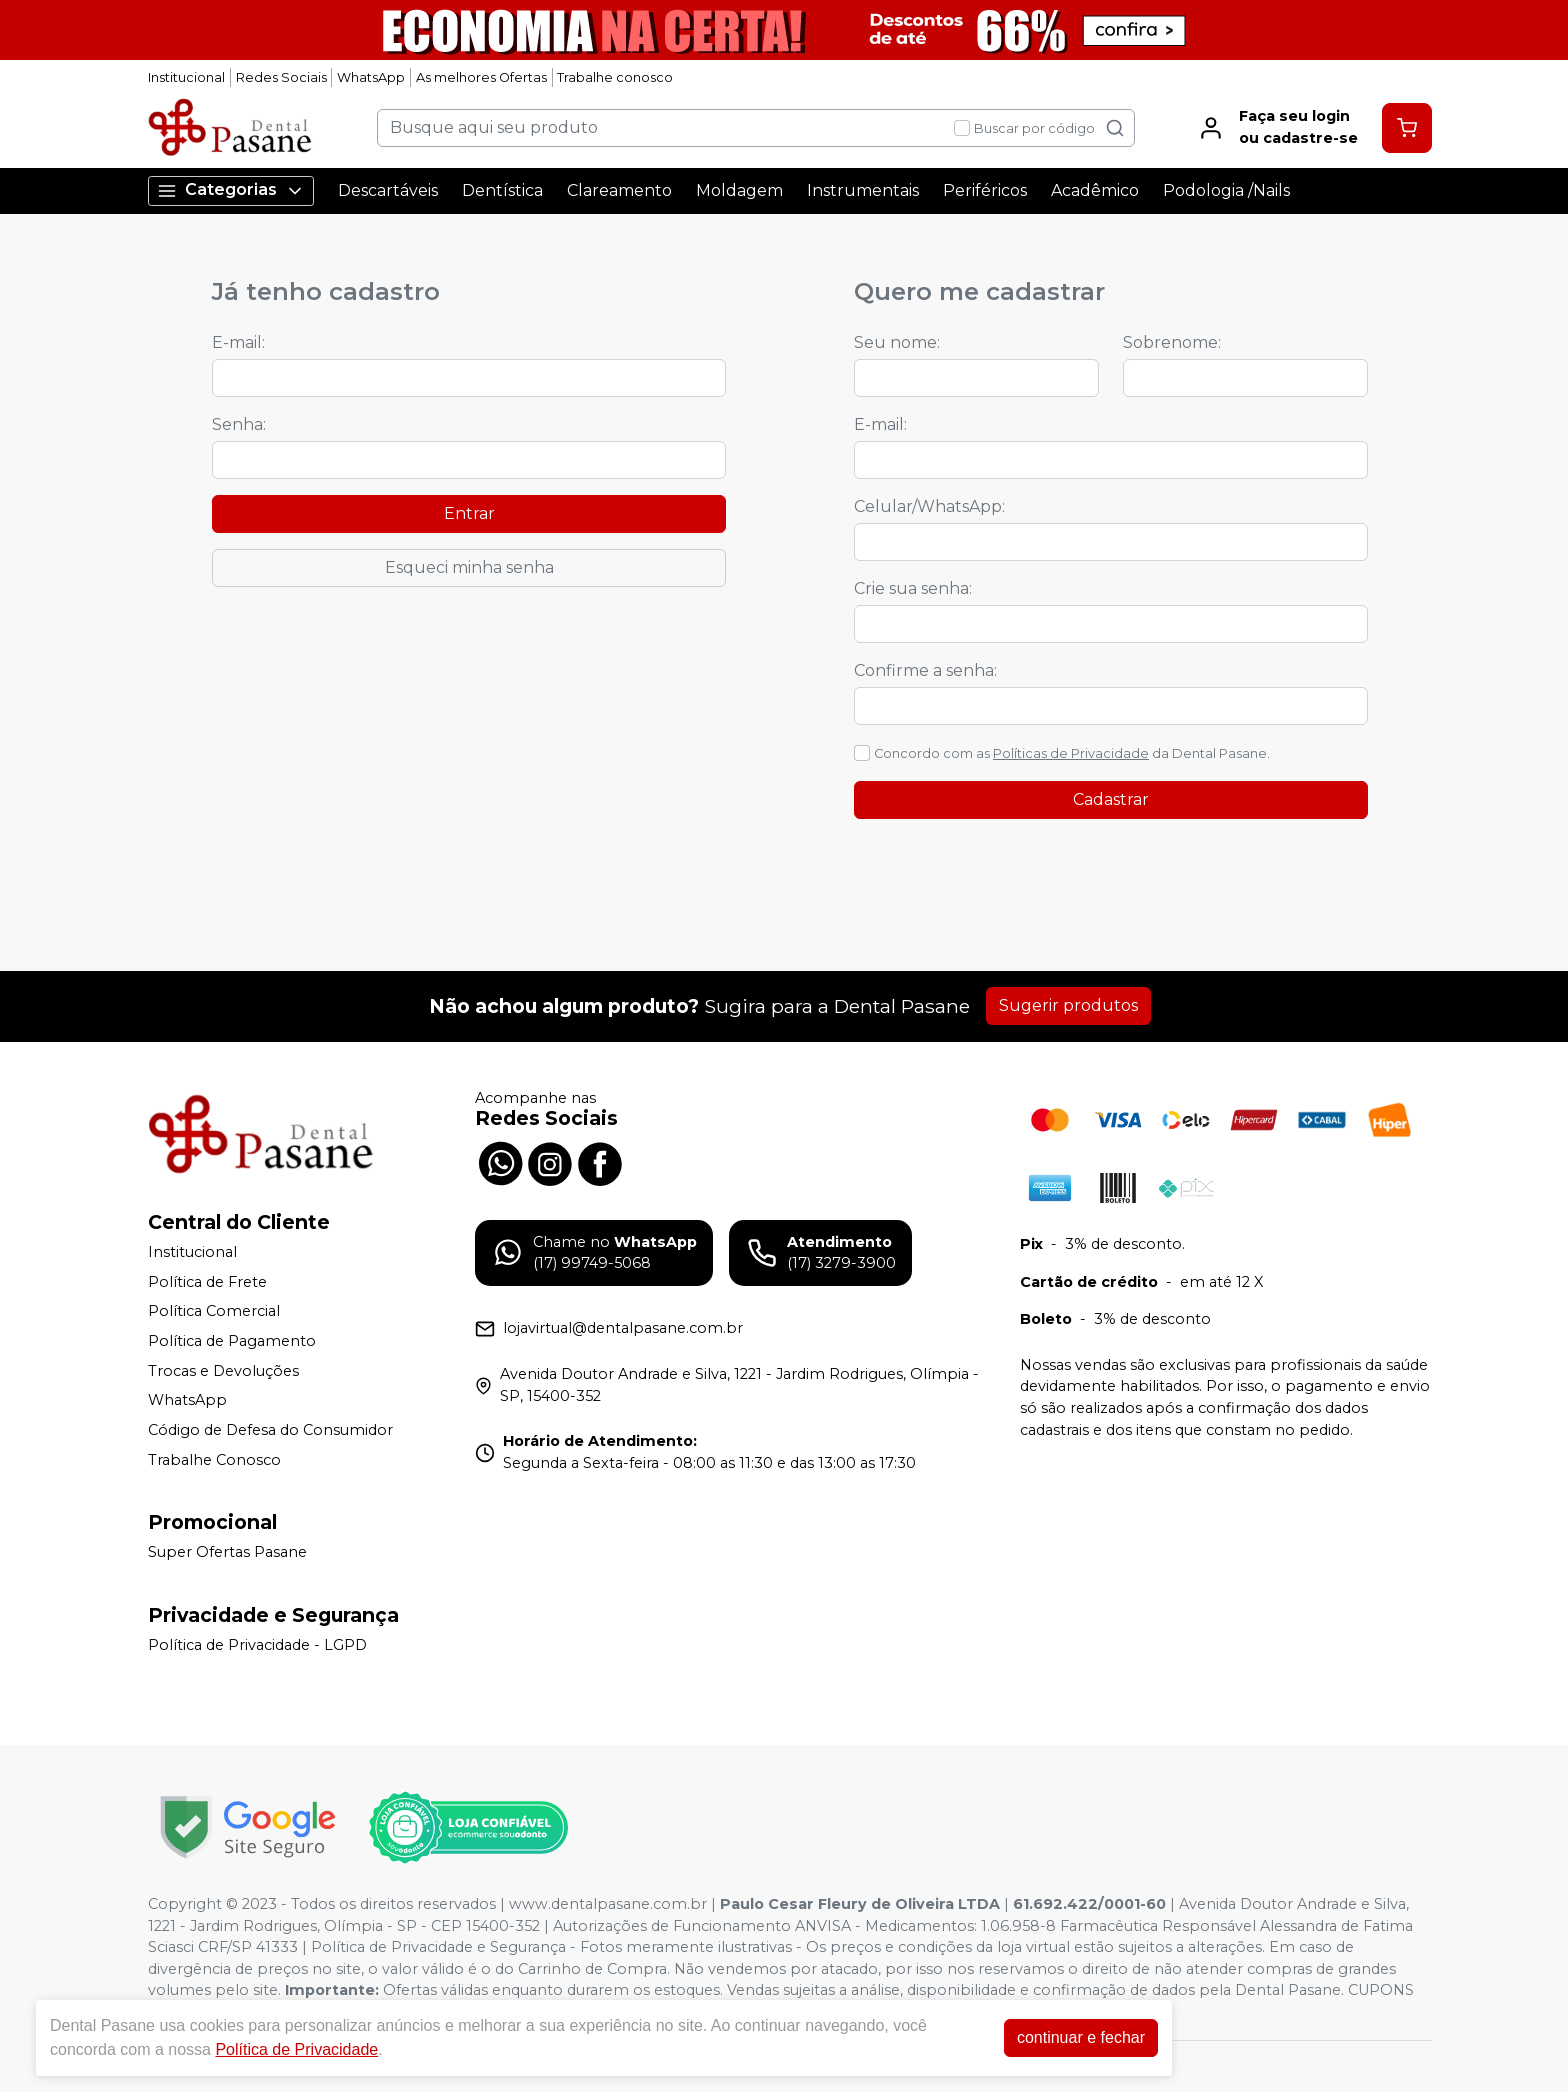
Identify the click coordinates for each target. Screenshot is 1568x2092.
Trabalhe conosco (615, 77)
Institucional (186, 77)
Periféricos (985, 190)
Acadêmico (1095, 190)
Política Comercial (214, 1312)
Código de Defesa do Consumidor (270, 1430)
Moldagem (739, 190)
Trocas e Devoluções (223, 1371)
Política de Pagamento (232, 1341)
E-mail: (238, 342)
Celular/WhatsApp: (929, 506)
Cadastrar (1111, 799)
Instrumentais (863, 190)
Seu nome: (897, 342)
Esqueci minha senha (469, 567)
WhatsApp (371, 77)
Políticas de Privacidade (1071, 753)
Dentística (502, 190)
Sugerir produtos (1068, 1005)
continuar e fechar (1081, 2037)
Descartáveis (388, 190)
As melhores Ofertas (481, 77)
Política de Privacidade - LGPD (257, 1645)
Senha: (239, 424)
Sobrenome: (1172, 342)
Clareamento (619, 190)
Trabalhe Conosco (214, 1460)
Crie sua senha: (913, 588)
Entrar (469, 513)
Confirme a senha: (925, 670)
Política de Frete (207, 1282)
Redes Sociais (281, 77)
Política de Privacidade (296, 2049)
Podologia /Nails (1226, 190)
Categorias (231, 190)
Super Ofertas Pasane (227, 1552)
